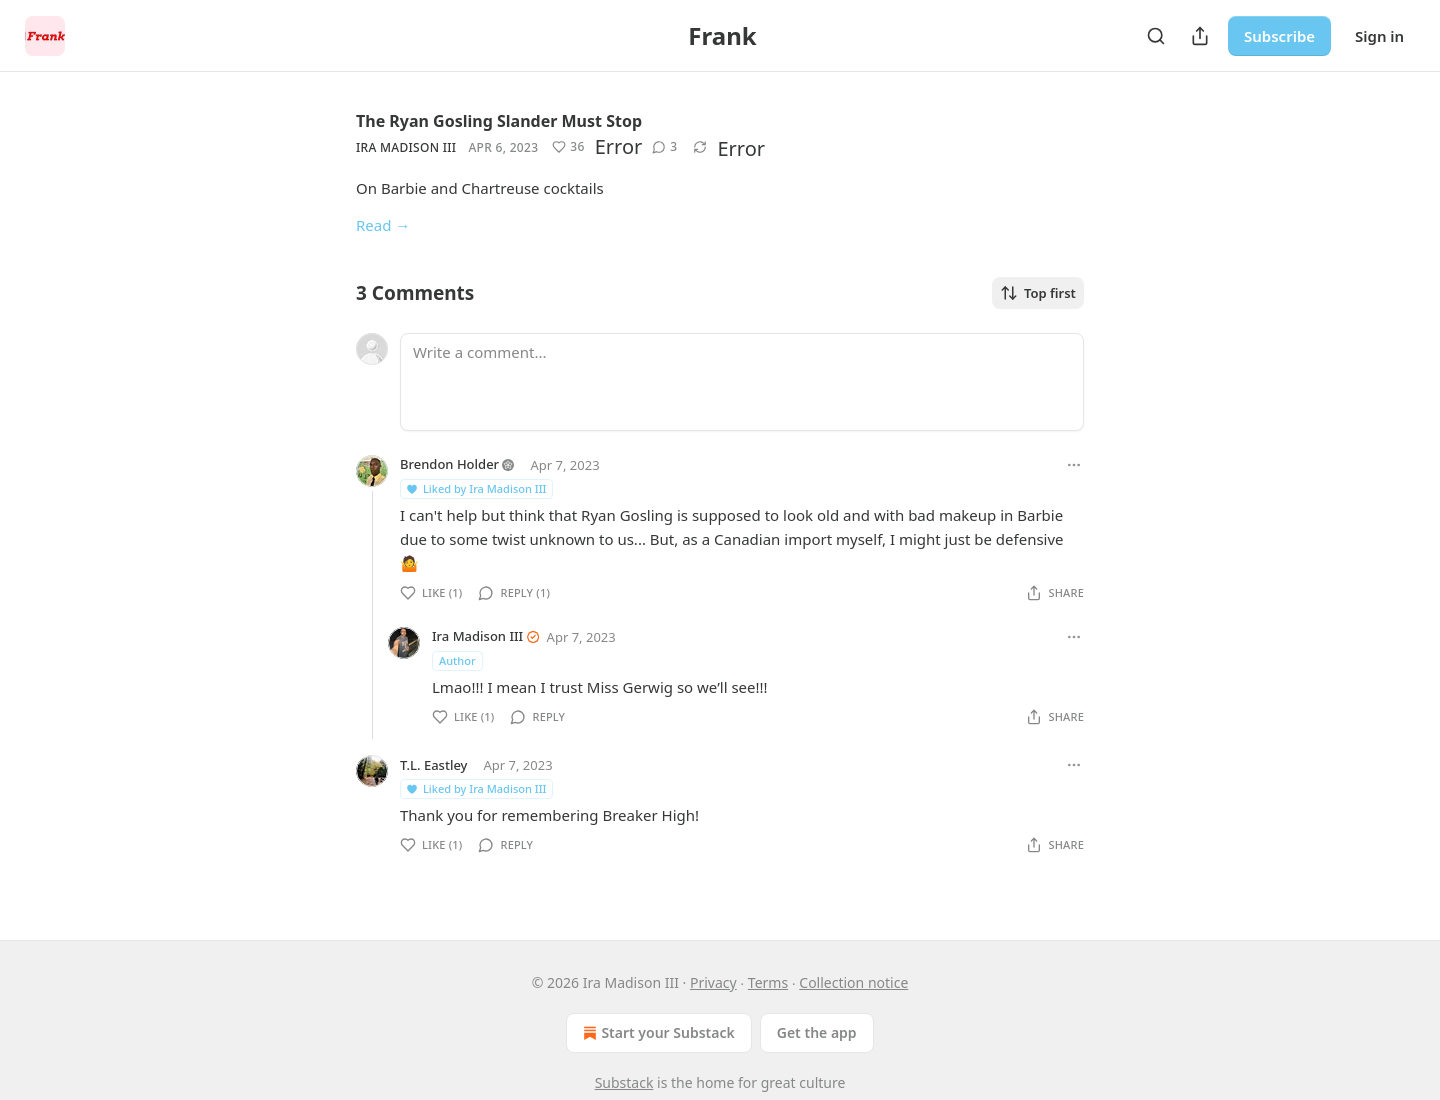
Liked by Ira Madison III (475, 488)
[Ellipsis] (1074, 465)
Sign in (1379, 36)
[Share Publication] (1200, 36)
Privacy (713, 982)
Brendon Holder (449, 464)
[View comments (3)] (664, 147)
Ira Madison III (406, 147)
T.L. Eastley (433, 765)
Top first (1038, 293)
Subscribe (1279, 36)
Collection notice (853, 982)
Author (457, 660)
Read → (383, 225)
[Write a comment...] (742, 382)
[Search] (1156, 36)
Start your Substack (656, 1033)
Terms (768, 982)
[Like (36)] (568, 147)
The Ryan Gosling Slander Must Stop (499, 121)
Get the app (817, 1032)
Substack (624, 1082)
